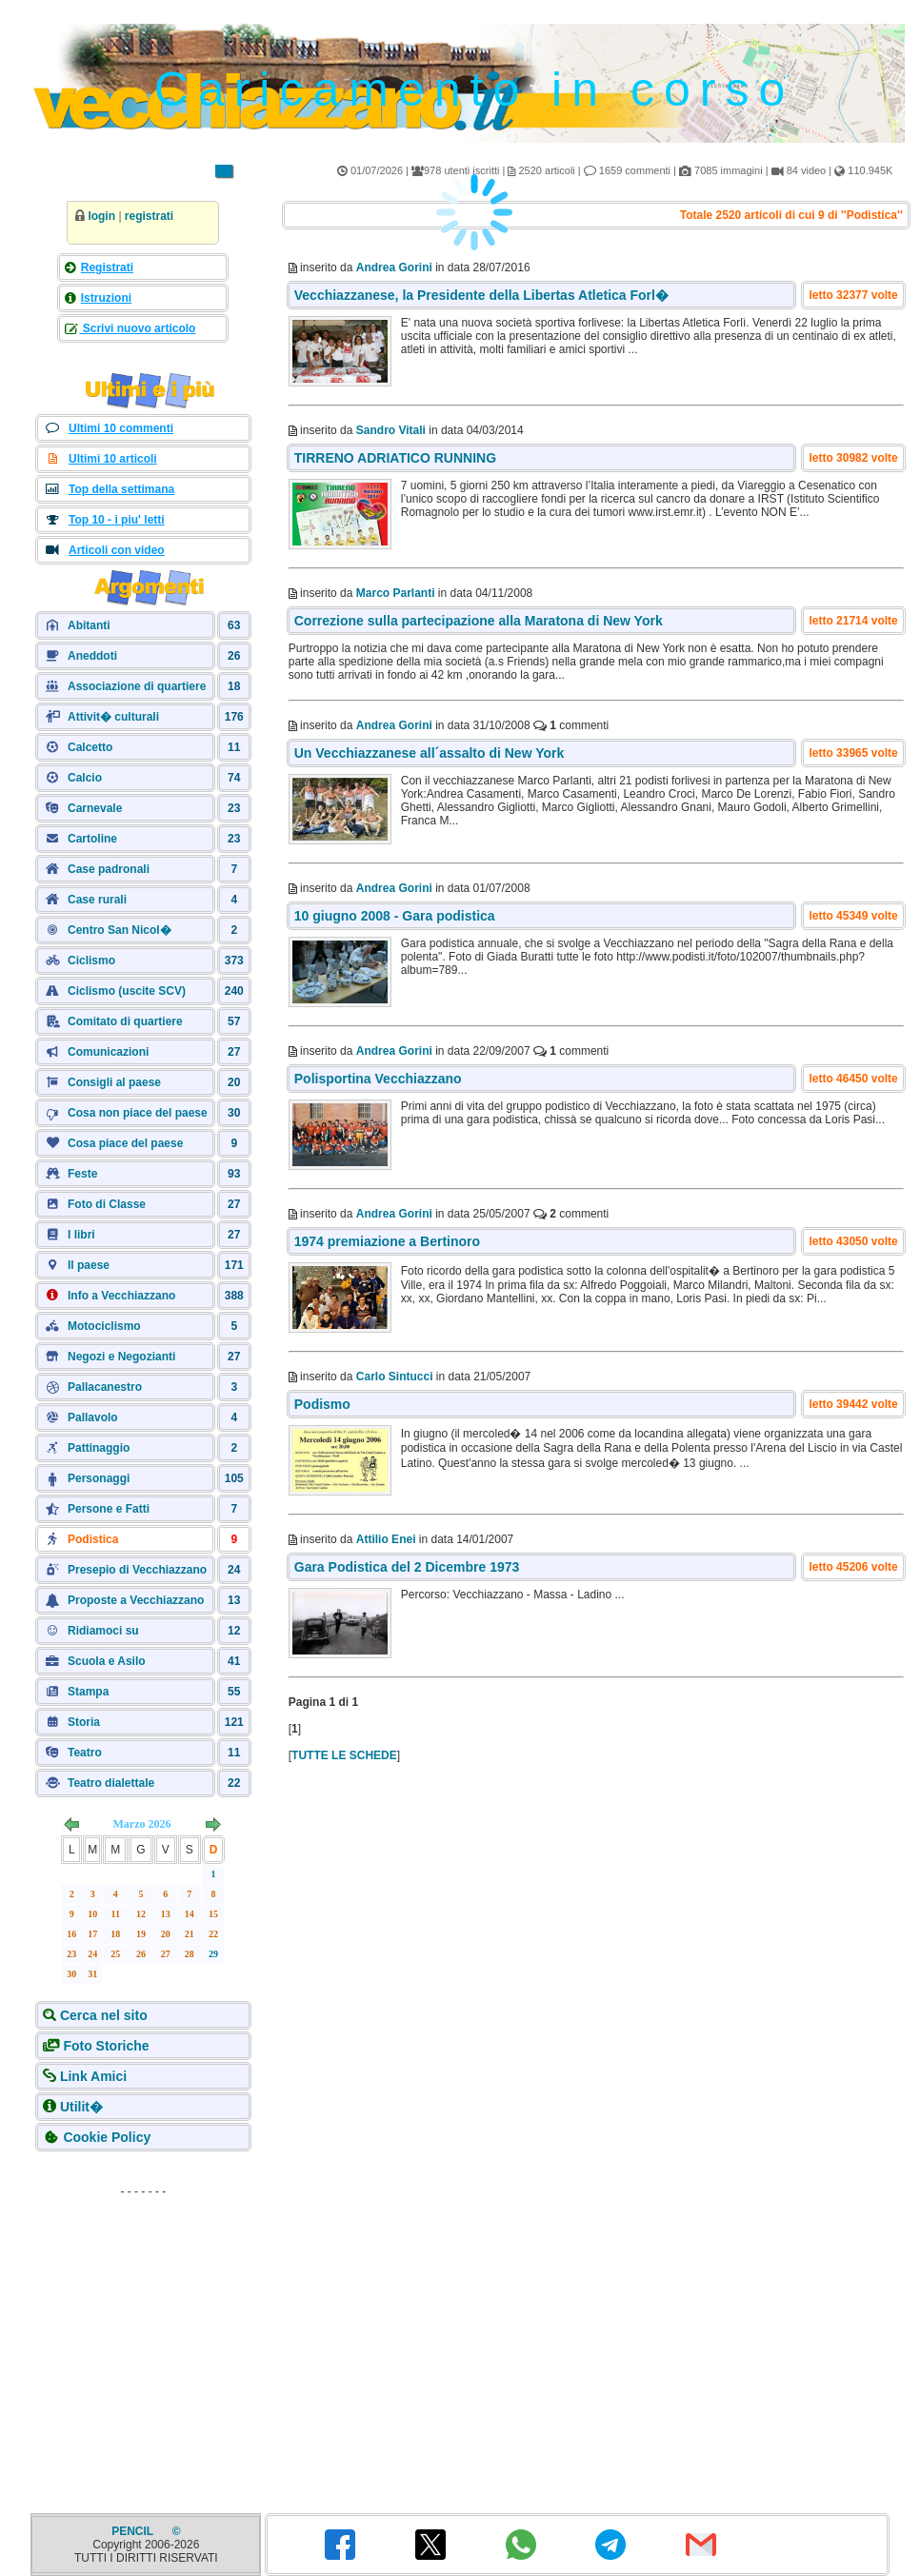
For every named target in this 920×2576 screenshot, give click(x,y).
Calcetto (90, 747)
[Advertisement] (143, 2323)
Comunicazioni (108, 1052)
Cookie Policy (106, 2137)
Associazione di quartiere (137, 686)
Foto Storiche (106, 2045)
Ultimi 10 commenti (121, 428)
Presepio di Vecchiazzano (137, 1569)
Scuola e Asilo (107, 1661)
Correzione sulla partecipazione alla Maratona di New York (478, 620)
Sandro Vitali (391, 430)
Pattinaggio (99, 1448)
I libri (81, 1234)
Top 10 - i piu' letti (117, 519)
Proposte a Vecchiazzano (136, 1600)
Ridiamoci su (103, 1630)
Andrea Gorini (394, 725)
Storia (84, 1722)
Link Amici (93, 2076)
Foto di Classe (107, 1204)
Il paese (89, 1265)
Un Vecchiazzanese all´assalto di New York (429, 753)
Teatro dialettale (111, 1783)
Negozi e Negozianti (121, 1356)
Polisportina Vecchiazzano (378, 1078)
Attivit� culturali (113, 716)
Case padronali (109, 869)
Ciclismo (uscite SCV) (127, 991)
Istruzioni (106, 298)
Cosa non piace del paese (138, 1113)
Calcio (85, 777)
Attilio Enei (386, 1539)
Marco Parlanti (395, 593)
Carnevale (95, 808)
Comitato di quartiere (125, 1021)
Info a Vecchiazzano (121, 1295)
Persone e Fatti (109, 1509)
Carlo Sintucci (394, 1376)
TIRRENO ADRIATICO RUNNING (395, 458)
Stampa (88, 1691)
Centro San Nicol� (119, 930)
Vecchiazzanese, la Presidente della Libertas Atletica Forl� (481, 295)
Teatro (85, 1752)
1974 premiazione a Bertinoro (387, 1241)
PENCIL (133, 2531)
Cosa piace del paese (125, 1143)
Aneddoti (92, 656)
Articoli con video (117, 550)
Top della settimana (121, 489)
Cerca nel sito (104, 2015)
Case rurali (97, 899)
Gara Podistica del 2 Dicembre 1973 (407, 1567)
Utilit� (81, 2106)
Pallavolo (93, 1417)
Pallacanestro (105, 1387)
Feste (82, 1173)
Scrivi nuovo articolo (137, 328)
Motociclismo (104, 1326)
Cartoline (92, 838)
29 (213, 1954)
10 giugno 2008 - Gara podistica (394, 915)
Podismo (322, 1404)
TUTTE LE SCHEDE (344, 1755)
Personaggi (99, 1478)
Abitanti (89, 625)
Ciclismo (91, 960)
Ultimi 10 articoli (113, 459)
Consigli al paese (114, 1082)
